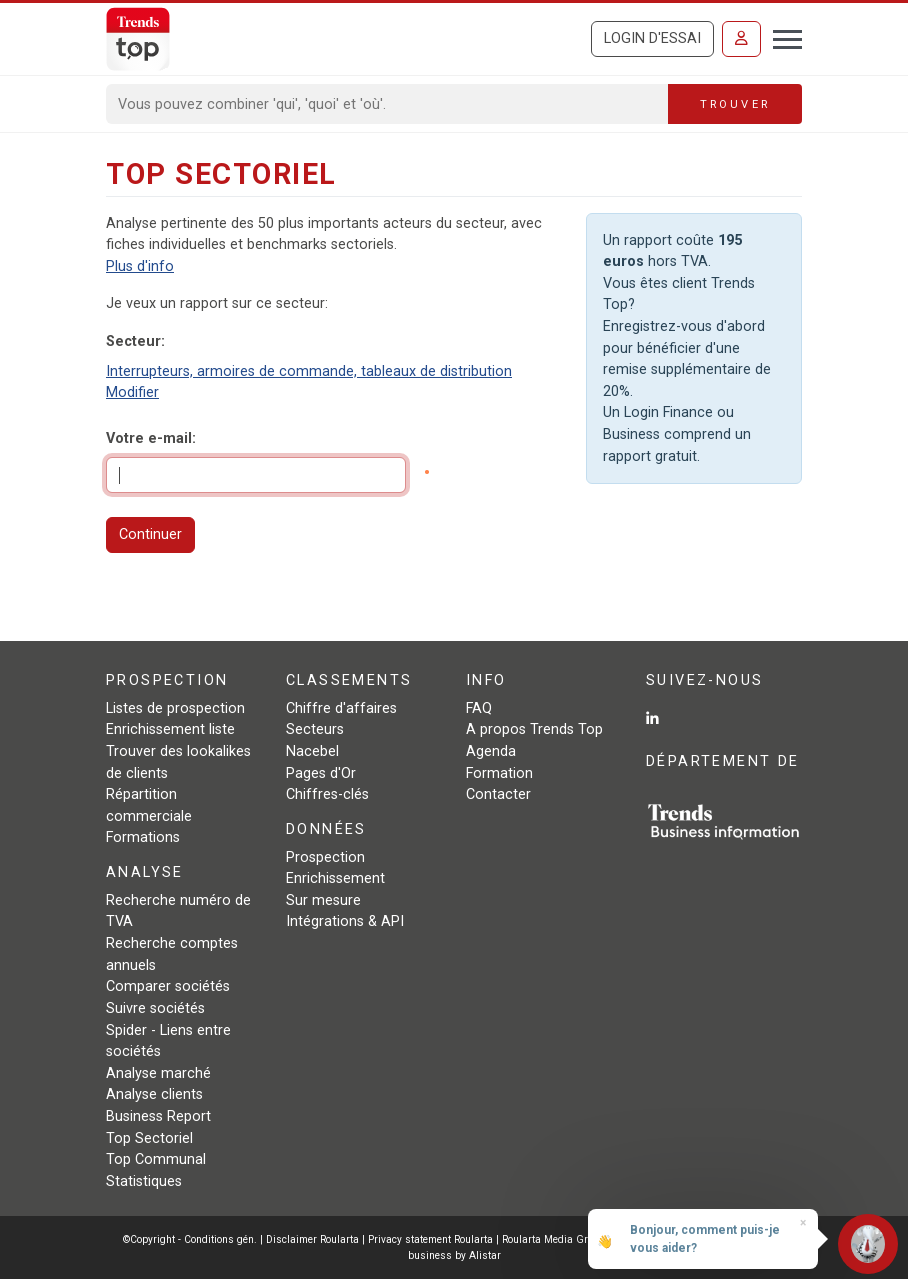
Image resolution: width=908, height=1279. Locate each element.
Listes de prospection (175, 708)
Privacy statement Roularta (430, 1239)
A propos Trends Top (534, 729)
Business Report (158, 1116)
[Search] (387, 104)
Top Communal (156, 1159)
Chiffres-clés (327, 794)
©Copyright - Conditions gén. (190, 1239)
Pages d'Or (321, 773)
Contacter (498, 794)
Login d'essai (652, 38)
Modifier (132, 392)
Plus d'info (140, 266)
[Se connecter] (741, 39)
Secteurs (315, 729)
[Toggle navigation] (781, 37)
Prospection (325, 857)
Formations (143, 837)
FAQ (479, 708)
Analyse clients (154, 1094)
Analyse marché (158, 1073)
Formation (499, 773)
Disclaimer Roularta (312, 1239)
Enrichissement (335, 878)
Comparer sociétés (168, 986)
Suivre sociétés (155, 1008)
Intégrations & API (345, 921)
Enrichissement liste (170, 729)
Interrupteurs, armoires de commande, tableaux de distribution (309, 371)
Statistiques (144, 1181)
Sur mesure (323, 900)
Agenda (491, 751)
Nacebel (312, 751)
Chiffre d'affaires (341, 708)
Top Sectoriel (149, 1138)
